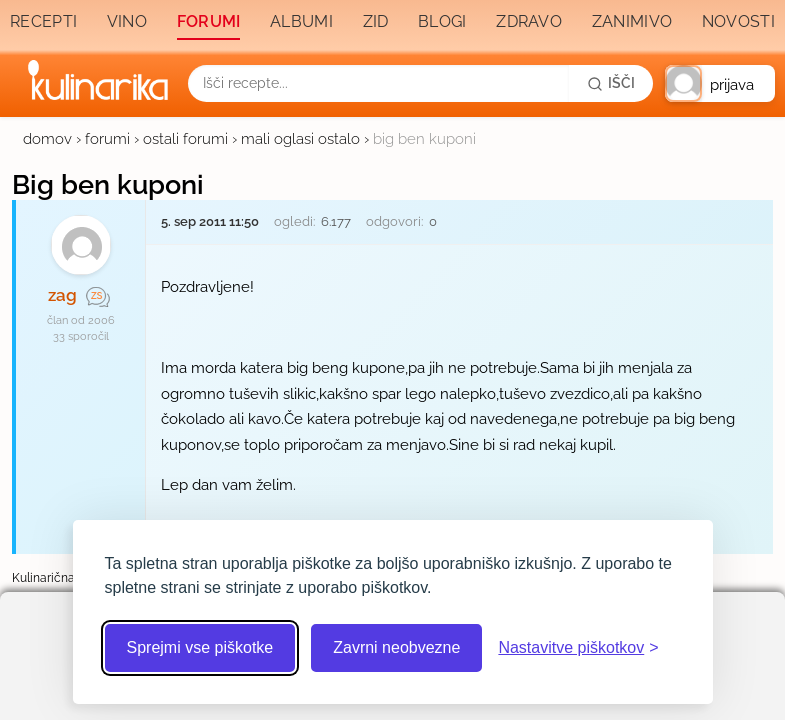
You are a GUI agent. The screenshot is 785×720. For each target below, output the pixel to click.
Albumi (301, 21)
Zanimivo (632, 21)
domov (47, 139)
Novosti (738, 21)
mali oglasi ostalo (300, 139)
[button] (720, 83)
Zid (376, 21)
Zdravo (529, 21)
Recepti (43, 21)
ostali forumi (185, 139)
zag (62, 295)
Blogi (442, 21)
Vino (127, 21)
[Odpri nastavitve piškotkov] (578, 648)
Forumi (209, 21)
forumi (107, 139)
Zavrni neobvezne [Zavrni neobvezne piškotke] (396, 647)
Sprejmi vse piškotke (200, 647)
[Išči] (611, 83)
